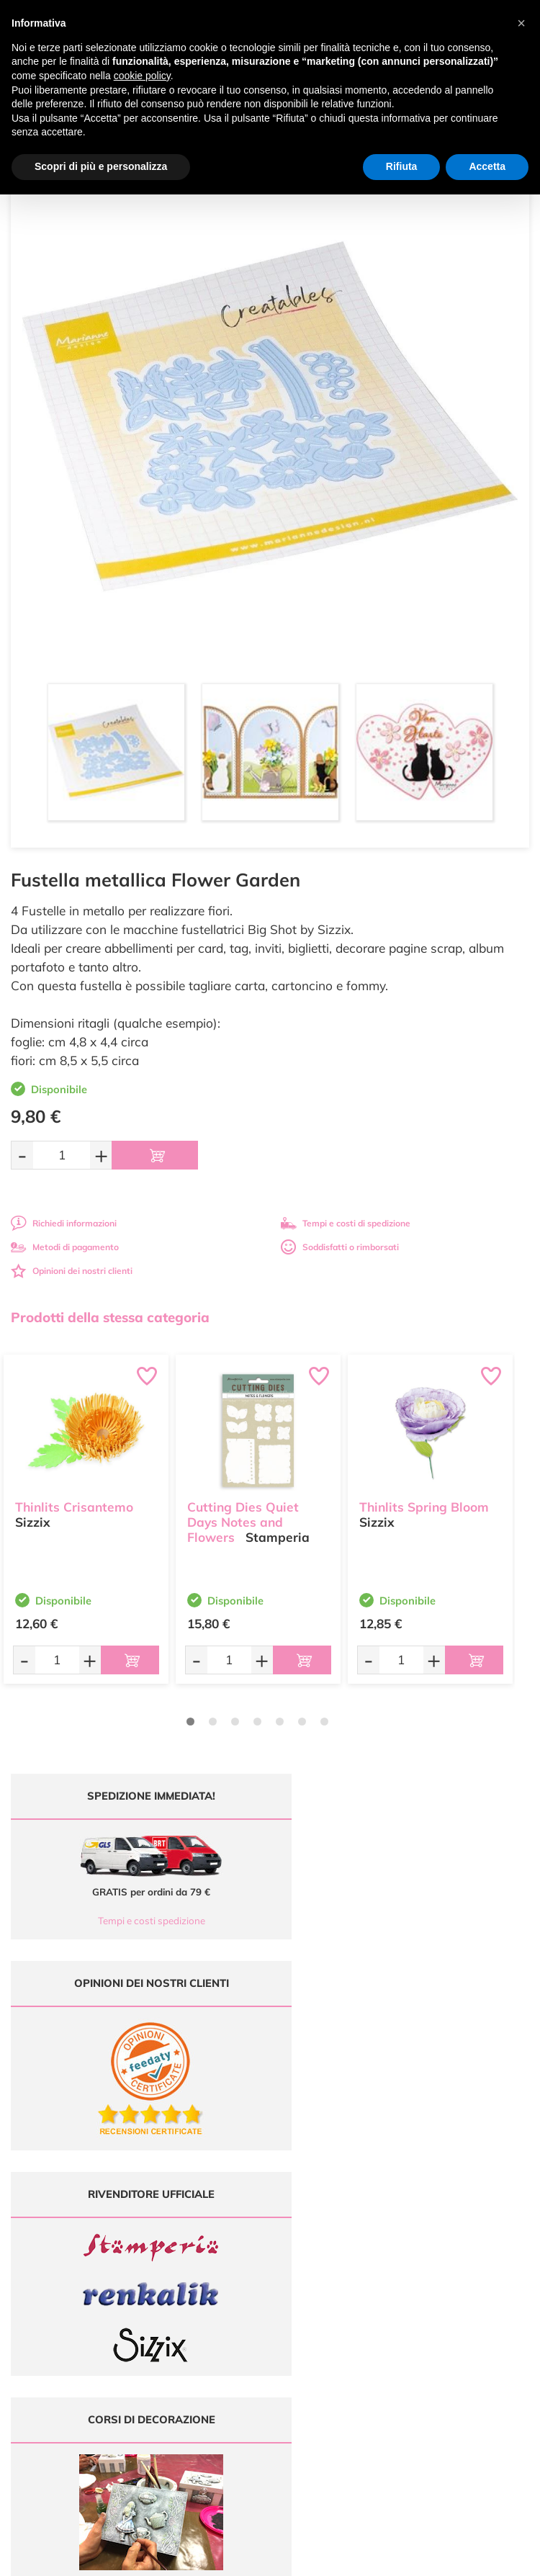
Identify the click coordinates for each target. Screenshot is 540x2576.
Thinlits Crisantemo (74, 1505)
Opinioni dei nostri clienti (71, 1270)
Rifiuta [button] (402, 166)
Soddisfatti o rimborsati (340, 1247)
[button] (521, 23)
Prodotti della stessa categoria (110, 1317)
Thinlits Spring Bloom (424, 1505)
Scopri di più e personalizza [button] (101, 166)
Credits (467, 2557)
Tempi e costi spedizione (135, 1920)
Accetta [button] (487, 166)
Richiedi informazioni (64, 1223)
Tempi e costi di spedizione (345, 1223)
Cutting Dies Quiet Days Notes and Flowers (243, 1520)
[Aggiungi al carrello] (155, 1155)
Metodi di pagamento (65, 1247)
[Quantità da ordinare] (62, 1154)
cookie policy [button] (142, 75)
